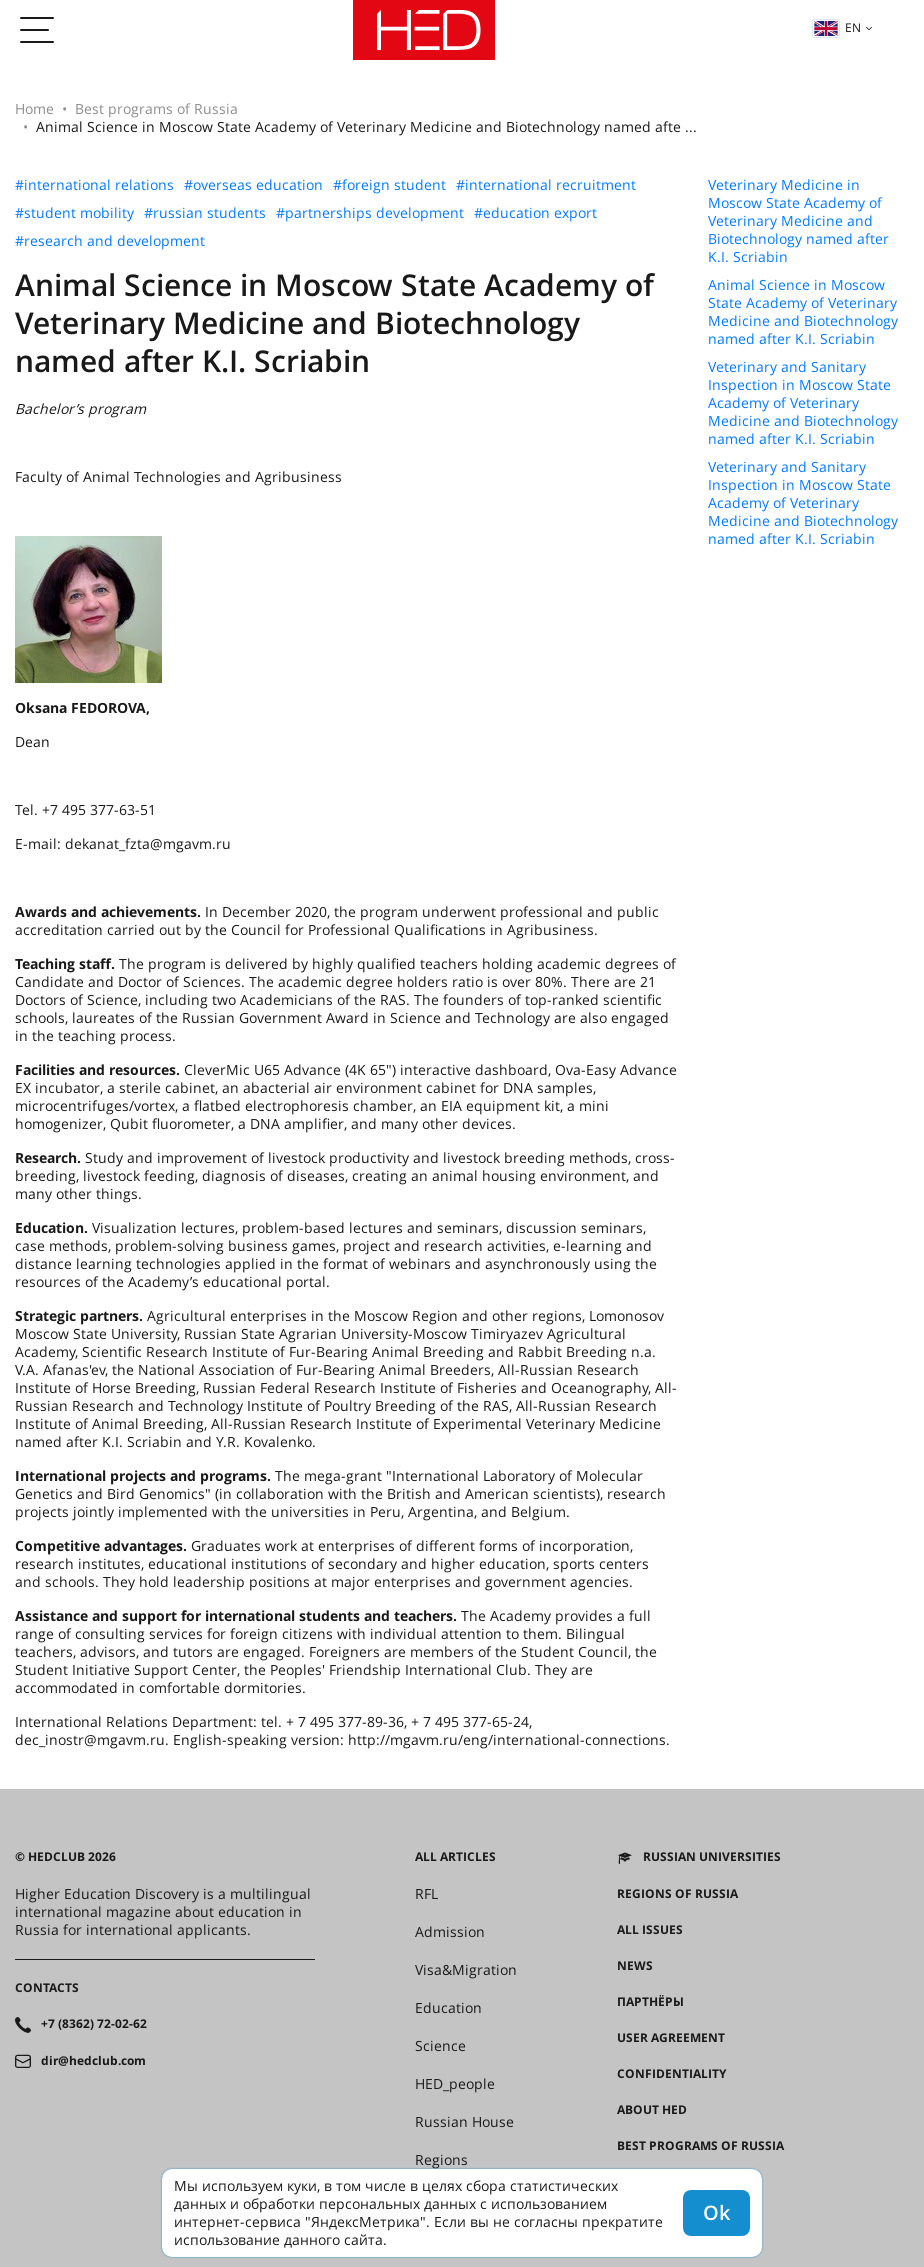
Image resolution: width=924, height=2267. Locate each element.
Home (34, 108)
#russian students (205, 213)
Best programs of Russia (156, 108)
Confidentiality (671, 2074)
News (635, 1966)
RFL (426, 1894)
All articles (455, 1857)
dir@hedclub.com (93, 2061)
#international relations (94, 185)
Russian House (464, 2122)
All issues (650, 1930)
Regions (441, 2160)
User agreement (671, 2038)
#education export (535, 213)
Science (440, 2046)
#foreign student (389, 185)
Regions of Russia (677, 1894)
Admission (450, 1932)
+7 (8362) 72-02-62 (94, 2024)
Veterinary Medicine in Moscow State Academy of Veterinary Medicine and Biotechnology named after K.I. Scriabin (798, 221)
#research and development (110, 241)
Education (448, 2008)
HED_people (455, 2084)
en (837, 27)
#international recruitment (546, 185)
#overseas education (253, 185)
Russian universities (712, 1857)
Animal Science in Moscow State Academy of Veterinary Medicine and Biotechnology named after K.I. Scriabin (803, 312)
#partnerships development (370, 213)
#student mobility (74, 213)
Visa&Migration (466, 1970)
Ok (716, 2212)
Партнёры (650, 2002)
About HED (652, 2110)
